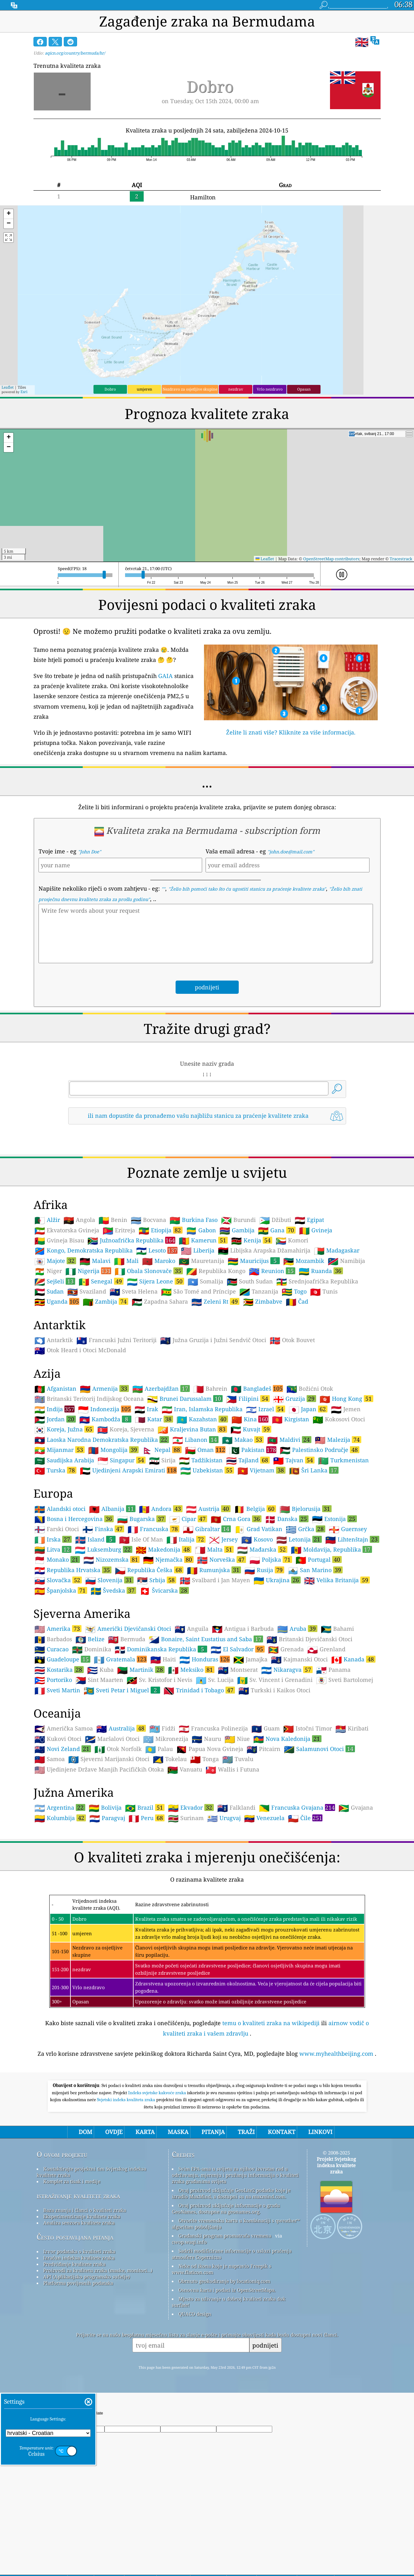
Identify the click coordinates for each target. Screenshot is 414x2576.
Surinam (186, 1818)
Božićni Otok (309, 1389)
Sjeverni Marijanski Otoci (108, 1759)
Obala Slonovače (149, 1270)
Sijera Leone (155, 1281)
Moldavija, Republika (331, 1549)
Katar (154, 1419)
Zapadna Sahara (160, 1302)
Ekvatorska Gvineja (66, 1230)
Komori (292, 1240)
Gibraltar (207, 1528)
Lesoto (156, 1250)
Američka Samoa (63, 1728)
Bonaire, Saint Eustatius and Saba (206, 1639)
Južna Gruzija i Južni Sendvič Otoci (213, 1340)
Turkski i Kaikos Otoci (274, 1690)
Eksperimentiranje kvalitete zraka (81, 2216)
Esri (24, 391)
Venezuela (264, 1818)
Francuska (153, 1528)
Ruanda (321, 1270)
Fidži (162, 1728)
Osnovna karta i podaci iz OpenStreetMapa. (227, 2290)
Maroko (158, 1261)
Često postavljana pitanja (75, 2237)
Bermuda (126, 1639)
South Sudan (250, 1281)
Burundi (238, 1220)
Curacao (51, 1649)
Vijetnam (261, 1470)
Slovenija (109, 1580)
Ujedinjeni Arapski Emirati (128, 1470)
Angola (79, 1220)
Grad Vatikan (258, 1529)
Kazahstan (202, 1419)
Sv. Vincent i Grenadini (275, 1680)
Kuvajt (251, 1429)
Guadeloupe (62, 1659)
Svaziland (86, 1292)
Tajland (248, 1460)
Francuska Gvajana (297, 1807)
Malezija (338, 1439)
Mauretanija (201, 1261)
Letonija (299, 1539)
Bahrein (210, 1389)
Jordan (55, 1419)
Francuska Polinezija (213, 1728)
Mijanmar (59, 1449)
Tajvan (294, 1460)
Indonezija (104, 1409)
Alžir (47, 1220)
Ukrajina (277, 1580)
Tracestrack (401, 559)
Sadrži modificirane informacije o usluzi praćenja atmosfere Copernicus (231, 2254)
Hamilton (203, 197)
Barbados (53, 1639)
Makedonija (163, 1549)
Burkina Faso (194, 1220)
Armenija (104, 1388)
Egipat (309, 1220)
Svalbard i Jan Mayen (215, 1580)
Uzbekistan (207, 1470)
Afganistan (55, 1389)
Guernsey (348, 1529)
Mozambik (303, 1261)
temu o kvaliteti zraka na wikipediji (271, 2023)
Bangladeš (257, 1388)
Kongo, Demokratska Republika (83, 1251)
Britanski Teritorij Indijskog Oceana (89, 1399)
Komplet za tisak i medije (71, 2181)
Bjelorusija (305, 1508)
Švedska (113, 1590)
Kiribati (352, 1728)
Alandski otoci (60, 1509)
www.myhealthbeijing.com (336, 2053)
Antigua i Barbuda (243, 1629)
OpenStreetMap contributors (331, 559)
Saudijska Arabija (64, 1460)
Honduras (204, 1659)
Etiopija (161, 1230)
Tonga (204, 1759)
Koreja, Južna (64, 1429)
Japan (308, 1409)
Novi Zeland (62, 1748)
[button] (8, 214)
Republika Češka (149, 1569)
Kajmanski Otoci (299, 1659)
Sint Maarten (99, 1680)
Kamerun (203, 1240)
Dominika (91, 1649)
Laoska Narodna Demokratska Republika (101, 1439)
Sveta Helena (134, 1292)
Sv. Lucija (215, 1680)
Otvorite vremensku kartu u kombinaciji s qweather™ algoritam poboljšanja (236, 2223)
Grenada (286, 1649)
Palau (159, 1749)
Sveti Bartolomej (344, 1680)
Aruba (297, 1628)
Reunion (272, 1270)
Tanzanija (258, 1292)
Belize (90, 1639)
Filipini (248, 1398)
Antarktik (53, 1340)
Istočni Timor (307, 1728)
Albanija (112, 1508)
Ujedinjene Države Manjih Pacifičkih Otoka (99, 1769)
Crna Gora (236, 1518)
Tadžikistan (201, 1460)
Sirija (162, 1460)
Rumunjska (214, 1569)
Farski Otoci (56, 1529)
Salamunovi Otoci (319, 1748)
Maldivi (289, 1439)
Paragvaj (107, 1818)
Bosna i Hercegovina (74, 1518)
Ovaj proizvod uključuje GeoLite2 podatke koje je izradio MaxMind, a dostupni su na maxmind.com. (231, 2193)
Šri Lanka (314, 1470)
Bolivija (105, 1808)
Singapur (122, 1460)
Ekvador (191, 1807)
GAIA (165, 676)
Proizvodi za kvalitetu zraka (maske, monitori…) (97, 2270)
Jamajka (250, 1659)
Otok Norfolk (118, 1749)
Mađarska (262, 1549)
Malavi (95, 1261)
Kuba (100, 1670)
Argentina (59, 1807)
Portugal (319, 1559)
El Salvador (238, 1649)
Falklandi (236, 1808)
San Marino (315, 1569)
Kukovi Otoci (57, 1739)
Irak (146, 1409)
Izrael (265, 1409)
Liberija (197, 1251)
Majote (55, 1260)
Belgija (255, 1508)
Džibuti (275, 1220)
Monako (57, 1559)
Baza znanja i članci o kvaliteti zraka (84, 2210)
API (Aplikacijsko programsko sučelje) (86, 2276)
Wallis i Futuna (232, 1769)
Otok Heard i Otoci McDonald (80, 1350)
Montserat (238, 1670)
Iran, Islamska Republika (202, 1409)
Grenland (326, 1649)
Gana (277, 1230)
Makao (243, 1439)
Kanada (353, 1659)
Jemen (346, 1409)
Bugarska (141, 1518)
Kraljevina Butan (192, 1429)
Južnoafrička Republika (131, 1240)
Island (95, 1539)
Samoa (49, 1759)
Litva (52, 1549)
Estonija (334, 1518)
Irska (53, 1539)
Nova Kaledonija (287, 1738)
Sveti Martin (57, 1690)
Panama (333, 1670)
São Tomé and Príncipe (198, 1292)
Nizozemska (111, 1559)
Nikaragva (287, 1669)
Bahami (337, 1629)
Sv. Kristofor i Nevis (159, 1680)
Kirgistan (290, 1419)
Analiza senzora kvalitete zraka (79, 2222)
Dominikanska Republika (161, 1649)
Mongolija (113, 1449)
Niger (48, 1271)
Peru (147, 1817)
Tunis (324, 1292)
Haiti (163, 1659)
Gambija (237, 1230)
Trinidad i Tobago (199, 1690)
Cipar (188, 1518)
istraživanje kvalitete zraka (78, 2196)
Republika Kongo (215, 1271)
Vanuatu (184, 1769)
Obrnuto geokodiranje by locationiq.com (224, 2281)
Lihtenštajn (352, 1539)
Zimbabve (262, 1302)
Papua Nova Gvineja (209, 1749)
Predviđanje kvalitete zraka (74, 2264)
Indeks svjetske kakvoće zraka (157, 2093)
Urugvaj (224, 1818)
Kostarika (59, 1669)
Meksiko (191, 1669)
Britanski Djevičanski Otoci (309, 1639)
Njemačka (168, 1559)
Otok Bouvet (292, 1340)
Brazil (145, 1807)
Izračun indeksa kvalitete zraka (79, 2258)
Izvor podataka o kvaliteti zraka (79, 2251)
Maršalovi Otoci (112, 1739)
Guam (265, 1728)
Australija (121, 1728)
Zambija (105, 1301)
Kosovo (257, 1540)
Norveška (221, 1559)
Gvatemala (120, 1659)
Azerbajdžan (161, 1388)
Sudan (49, 1292)
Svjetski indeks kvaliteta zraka (126, 2099)
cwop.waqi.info (189, 2242)
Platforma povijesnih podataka (78, 2283)
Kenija (251, 1240)
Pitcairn (263, 1749)
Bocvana (148, 1220)
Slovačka (58, 1580)
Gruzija (294, 1398)
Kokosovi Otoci (339, 1419)
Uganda (56, 1301)
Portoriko (53, 1680)
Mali (126, 1261)
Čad (297, 1302)
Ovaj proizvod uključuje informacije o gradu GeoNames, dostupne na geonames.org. (226, 2208)
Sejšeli (54, 1281)
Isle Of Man (141, 1540)
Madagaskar (336, 1251)
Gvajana (356, 1808)
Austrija (208, 1508)
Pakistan (252, 1449)
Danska (287, 1518)
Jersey (223, 1540)
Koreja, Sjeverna (125, 1429)
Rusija (264, 1569)
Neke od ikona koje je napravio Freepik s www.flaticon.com (221, 2269)
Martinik (141, 1669)
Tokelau (170, 1759)
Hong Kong (346, 1398)
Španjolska (60, 1590)
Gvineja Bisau (59, 1240)
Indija (54, 1409)
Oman (205, 1449)
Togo (294, 1292)
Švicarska (164, 1590)
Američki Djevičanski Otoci (128, 1629)
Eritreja (119, 1230)
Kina (249, 1419)
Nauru (206, 1739)
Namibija (346, 1261)
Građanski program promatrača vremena (224, 2235)
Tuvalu (237, 1759)
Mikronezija (165, 1739)
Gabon (201, 1230)
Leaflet (8, 387)
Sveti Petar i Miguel (122, 1690)
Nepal (162, 1449)
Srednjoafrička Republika (317, 1281)
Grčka (305, 1528)
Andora (161, 1508)
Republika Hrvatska (72, 1569)
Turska (55, 1470)
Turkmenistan (343, 1460)
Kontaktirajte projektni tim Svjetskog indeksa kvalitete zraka (91, 2172)
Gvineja (315, 1230)
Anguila (191, 1629)
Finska (103, 1528)
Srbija (156, 1580)
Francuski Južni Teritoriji (116, 1340)
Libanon (195, 1439)
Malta (214, 1549)
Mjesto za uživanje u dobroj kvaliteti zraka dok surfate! (228, 2302)
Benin (113, 1220)
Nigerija (88, 1270)
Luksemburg (103, 1549)
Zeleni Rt (215, 1301)
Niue (237, 1739)
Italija (186, 1539)
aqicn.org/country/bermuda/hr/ (75, 53)
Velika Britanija (337, 1580)
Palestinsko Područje (319, 1449)
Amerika (57, 1628)
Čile (305, 1817)
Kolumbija (60, 1817)
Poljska (270, 1559)
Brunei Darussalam (185, 1398)
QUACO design (194, 2314)
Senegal (101, 1281)
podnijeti (265, 2345)
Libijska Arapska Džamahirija (264, 1251)
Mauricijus (254, 1260)
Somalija (205, 1281)
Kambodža (105, 1419)
